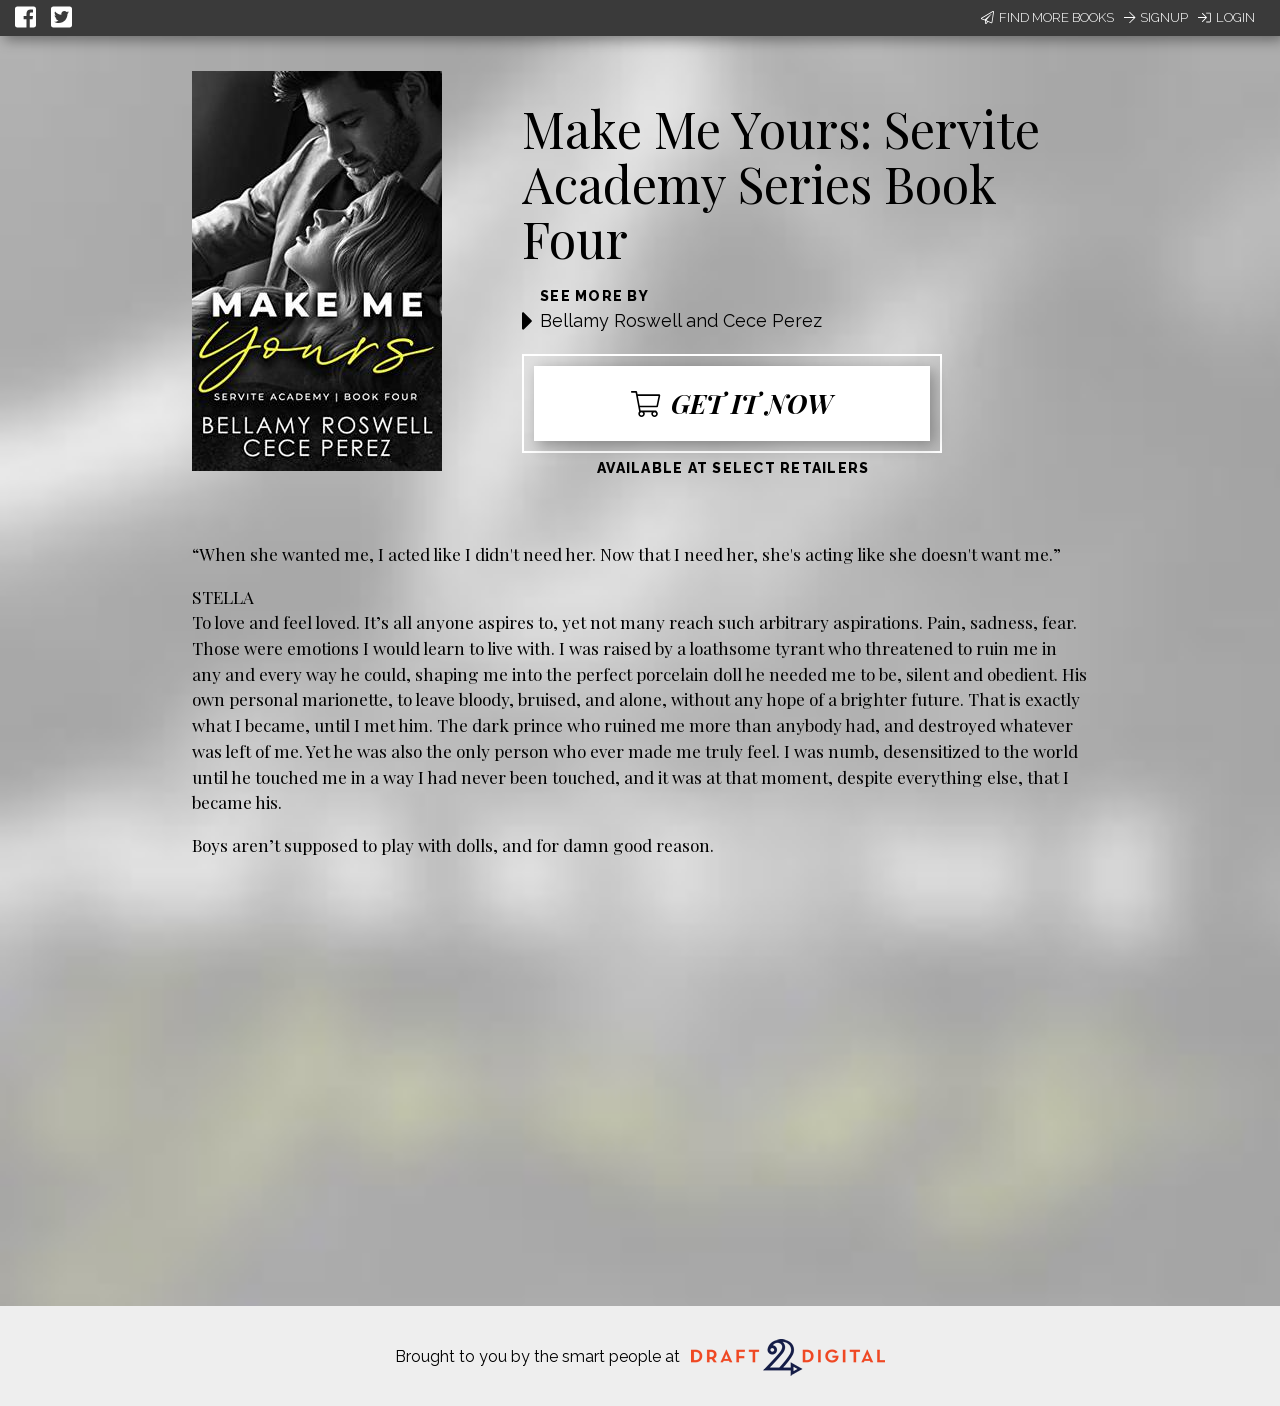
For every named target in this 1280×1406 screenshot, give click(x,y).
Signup (1156, 17)
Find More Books (1047, 17)
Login (1226, 17)
